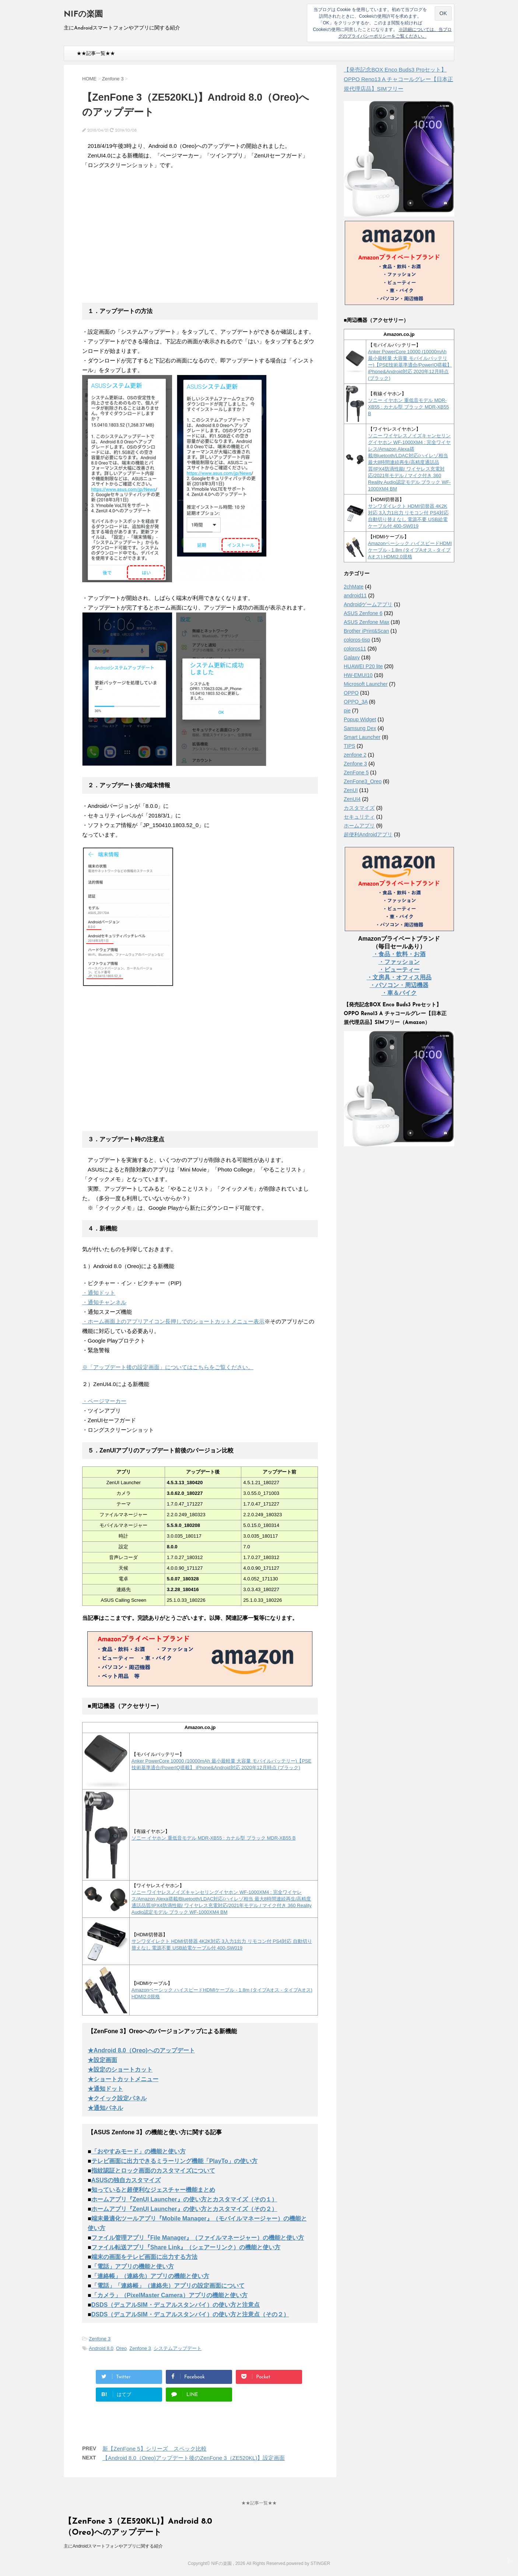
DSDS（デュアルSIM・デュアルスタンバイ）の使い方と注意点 (175, 2305)
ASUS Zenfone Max (366, 622)
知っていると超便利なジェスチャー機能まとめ (153, 2190)
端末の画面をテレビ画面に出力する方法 (144, 2257)
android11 (355, 595)
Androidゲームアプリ (368, 604)
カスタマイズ (359, 808)
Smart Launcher (362, 737)
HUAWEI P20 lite (363, 666)
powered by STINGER (308, 2563)
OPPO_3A (356, 702)
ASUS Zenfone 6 (363, 613)
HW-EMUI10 (358, 675)
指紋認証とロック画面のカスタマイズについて (153, 2170)
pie (347, 711)
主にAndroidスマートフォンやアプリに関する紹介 (113, 2546)
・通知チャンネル (104, 1302)
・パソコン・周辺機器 (399, 985)
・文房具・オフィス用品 (399, 977)
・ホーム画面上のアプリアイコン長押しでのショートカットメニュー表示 (173, 1321)
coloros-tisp (357, 640)
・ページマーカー (104, 1401)
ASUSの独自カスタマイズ (126, 2180)
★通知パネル (105, 2108)
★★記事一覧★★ (96, 53)
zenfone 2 (355, 755)
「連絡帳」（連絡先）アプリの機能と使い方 (150, 2276)
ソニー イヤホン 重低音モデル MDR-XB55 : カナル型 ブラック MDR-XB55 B (214, 1838)
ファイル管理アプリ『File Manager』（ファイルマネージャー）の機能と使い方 (197, 2238)
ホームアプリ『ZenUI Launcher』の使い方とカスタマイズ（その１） (184, 2199)
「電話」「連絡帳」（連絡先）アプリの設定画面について (168, 2285)
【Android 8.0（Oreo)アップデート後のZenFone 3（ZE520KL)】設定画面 (193, 2458)
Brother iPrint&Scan (366, 631)
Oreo (121, 2348)
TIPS (349, 746)
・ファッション (399, 962)
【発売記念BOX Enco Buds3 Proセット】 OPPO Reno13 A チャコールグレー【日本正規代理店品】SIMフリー (398, 79)
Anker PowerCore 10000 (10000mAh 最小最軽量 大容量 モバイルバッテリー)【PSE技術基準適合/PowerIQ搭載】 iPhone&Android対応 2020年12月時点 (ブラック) (410, 365)
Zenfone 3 (100, 2338)
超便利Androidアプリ (368, 834)
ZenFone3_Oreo (363, 781)
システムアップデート (178, 2348)
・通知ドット (98, 1292)
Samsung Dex (360, 728)
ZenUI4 (352, 799)
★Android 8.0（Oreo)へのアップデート (141, 2050)
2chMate (354, 587)
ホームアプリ (359, 826)
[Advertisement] (144, 240)
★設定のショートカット (120, 2069)
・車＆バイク (399, 993)
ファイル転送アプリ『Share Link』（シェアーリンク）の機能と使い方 (186, 2247)
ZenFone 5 (356, 772)
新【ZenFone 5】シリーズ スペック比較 (154, 2448)
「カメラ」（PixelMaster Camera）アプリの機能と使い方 (169, 2295)
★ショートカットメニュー (123, 2079)
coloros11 (355, 649)
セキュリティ (359, 817)
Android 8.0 (101, 2348)
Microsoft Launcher (366, 684)
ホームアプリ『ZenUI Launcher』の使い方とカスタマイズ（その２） (184, 2209)
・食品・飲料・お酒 (399, 954)
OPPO (351, 693)
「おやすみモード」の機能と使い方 (138, 2151)
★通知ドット (105, 2089)
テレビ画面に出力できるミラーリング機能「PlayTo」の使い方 (174, 2161)
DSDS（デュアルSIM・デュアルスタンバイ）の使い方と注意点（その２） (190, 2314)
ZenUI (351, 790)
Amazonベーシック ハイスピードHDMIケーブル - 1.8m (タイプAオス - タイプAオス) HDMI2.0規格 (410, 550)
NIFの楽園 (83, 14)
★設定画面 (102, 2060)
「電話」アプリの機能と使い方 (132, 2266)
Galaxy (352, 657)
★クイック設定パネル (117, 2098)
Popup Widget (360, 719)
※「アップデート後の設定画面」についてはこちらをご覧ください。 (167, 1367)
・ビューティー (399, 969)
